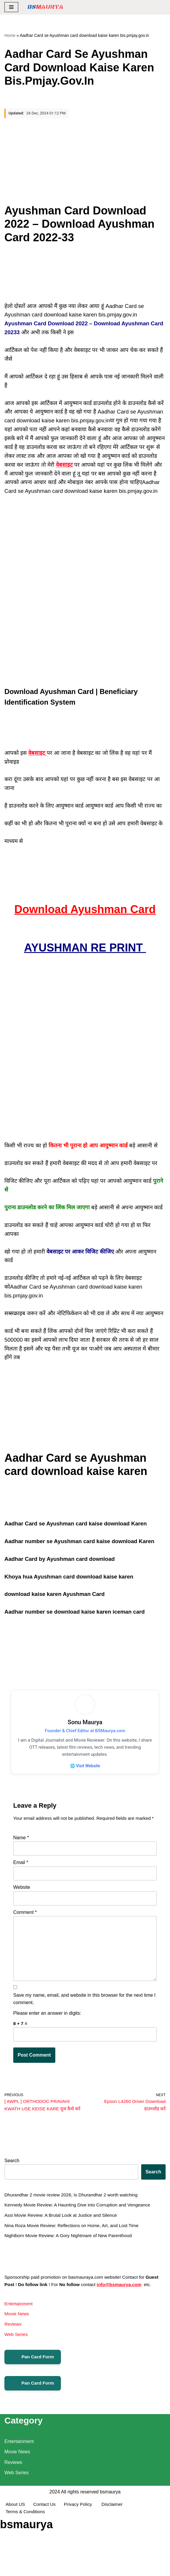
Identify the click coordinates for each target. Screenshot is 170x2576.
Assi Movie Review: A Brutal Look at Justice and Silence (62, 2247)
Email (20, 1882)
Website (21, 1907)
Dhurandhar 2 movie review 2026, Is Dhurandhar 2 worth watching (73, 2226)
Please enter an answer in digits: (47, 2035)
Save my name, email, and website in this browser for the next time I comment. (84, 2021)
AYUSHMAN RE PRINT (85, 953)
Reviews (13, 2358)
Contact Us (45, 2561)
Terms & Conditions (26, 2569)
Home (9, 35)
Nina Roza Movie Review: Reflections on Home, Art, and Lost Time (74, 2258)
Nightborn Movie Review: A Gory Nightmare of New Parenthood (70, 2268)
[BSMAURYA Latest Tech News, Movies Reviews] (45, 7)
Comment (25, 1932)
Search (11, 2192)
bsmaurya (110, 2549)
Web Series (16, 2369)
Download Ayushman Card (85, 915)
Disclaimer (115, 2561)
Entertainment (19, 2337)
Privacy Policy (81, 2561)
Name (21, 1857)
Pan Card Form (33, 2391)
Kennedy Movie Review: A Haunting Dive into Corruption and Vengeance (80, 2237)
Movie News (17, 2347)
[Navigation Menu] (11, 7)
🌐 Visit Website (85, 1777)
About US (16, 2561)
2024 (54, 2549)
